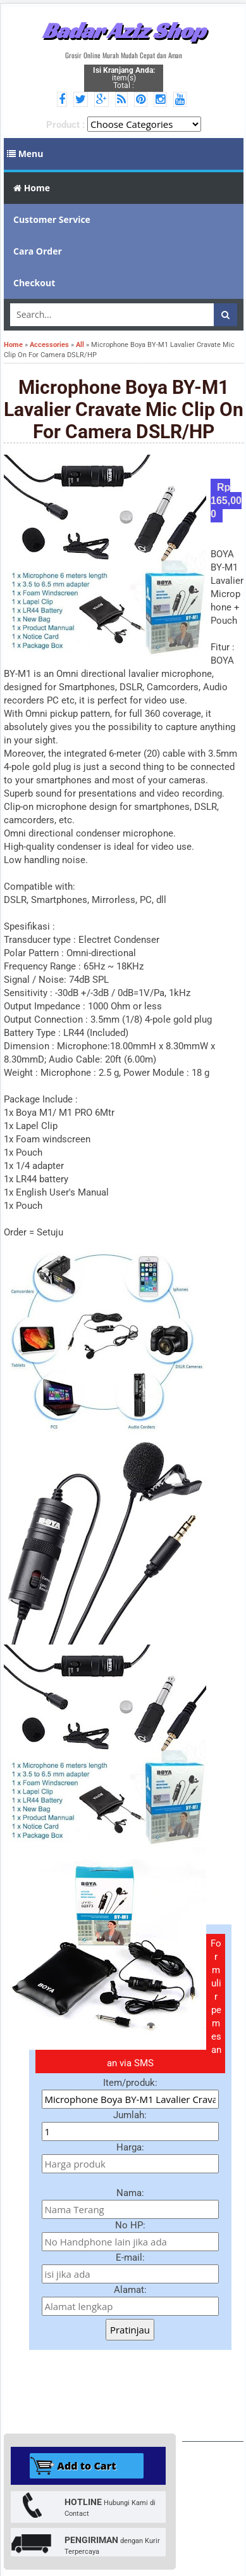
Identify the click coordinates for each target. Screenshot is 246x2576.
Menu (25, 154)
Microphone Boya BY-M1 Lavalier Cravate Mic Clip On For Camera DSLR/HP (123, 409)
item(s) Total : (124, 78)
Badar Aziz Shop (123, 30)
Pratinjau (130, 2329)
